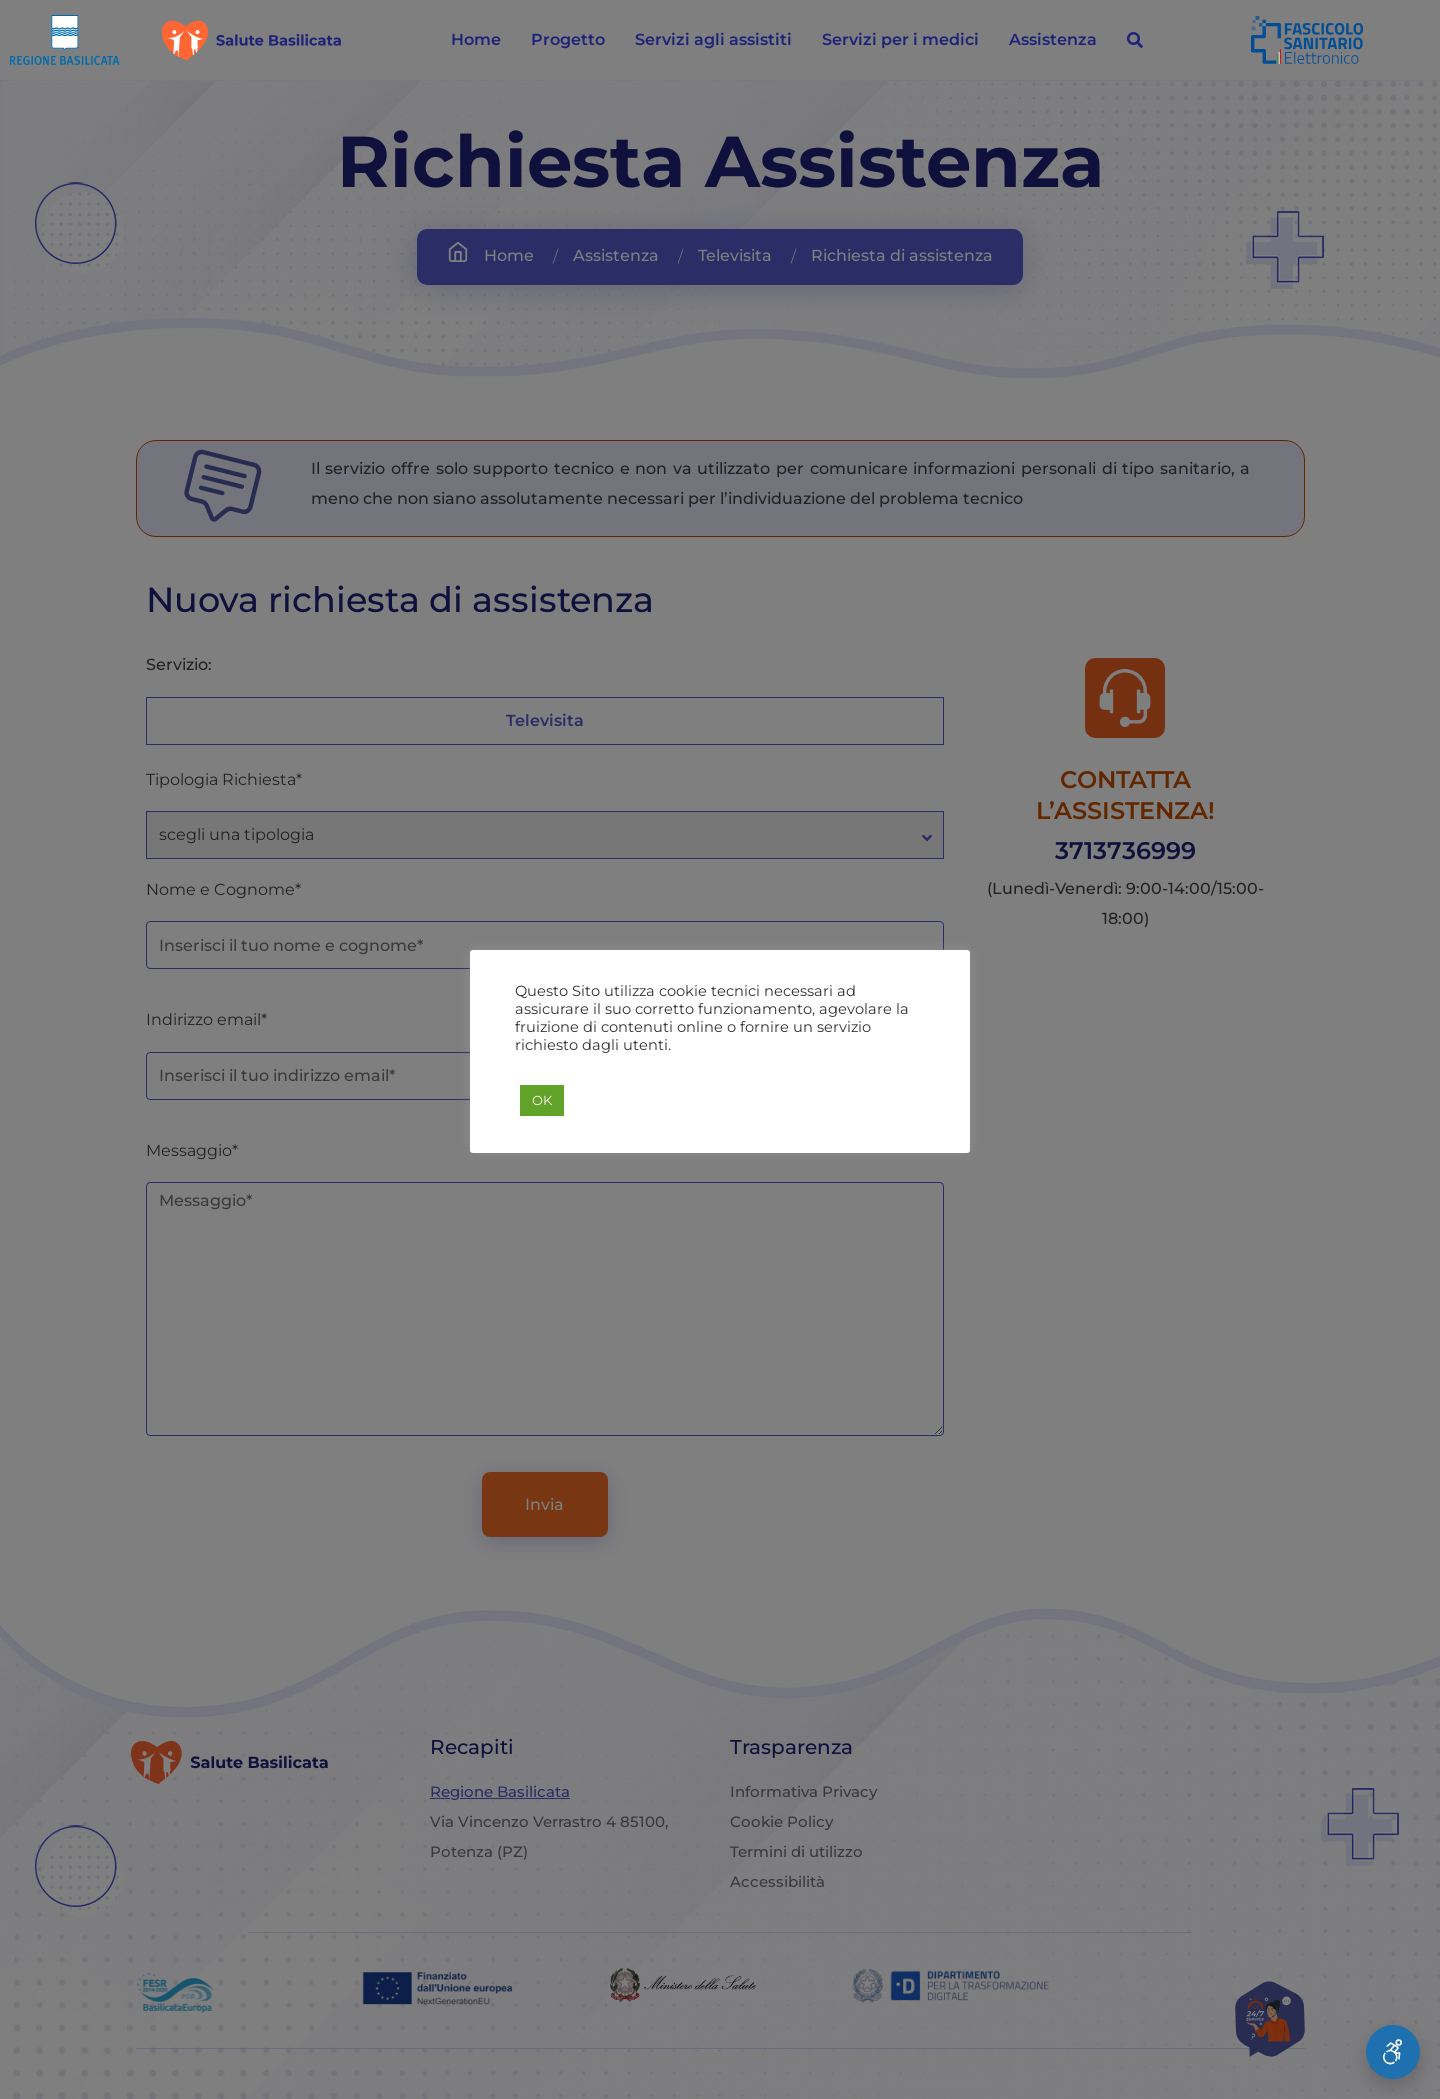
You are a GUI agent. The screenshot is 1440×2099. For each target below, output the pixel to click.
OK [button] (542, 1100)
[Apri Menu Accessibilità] (1393, 2052)
